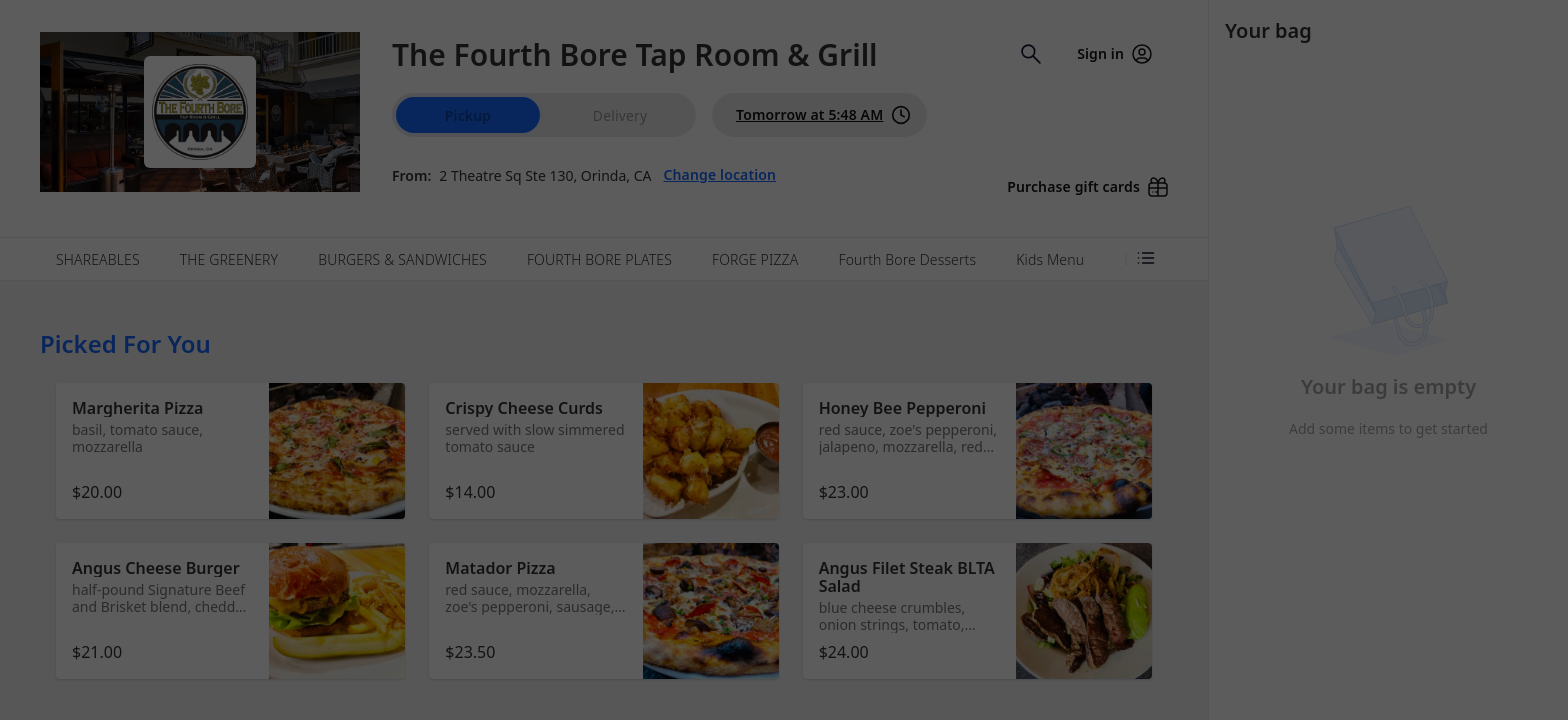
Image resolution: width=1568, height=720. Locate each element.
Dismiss (784, 255)
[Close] (980, 88)
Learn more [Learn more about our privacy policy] (815, 196)
